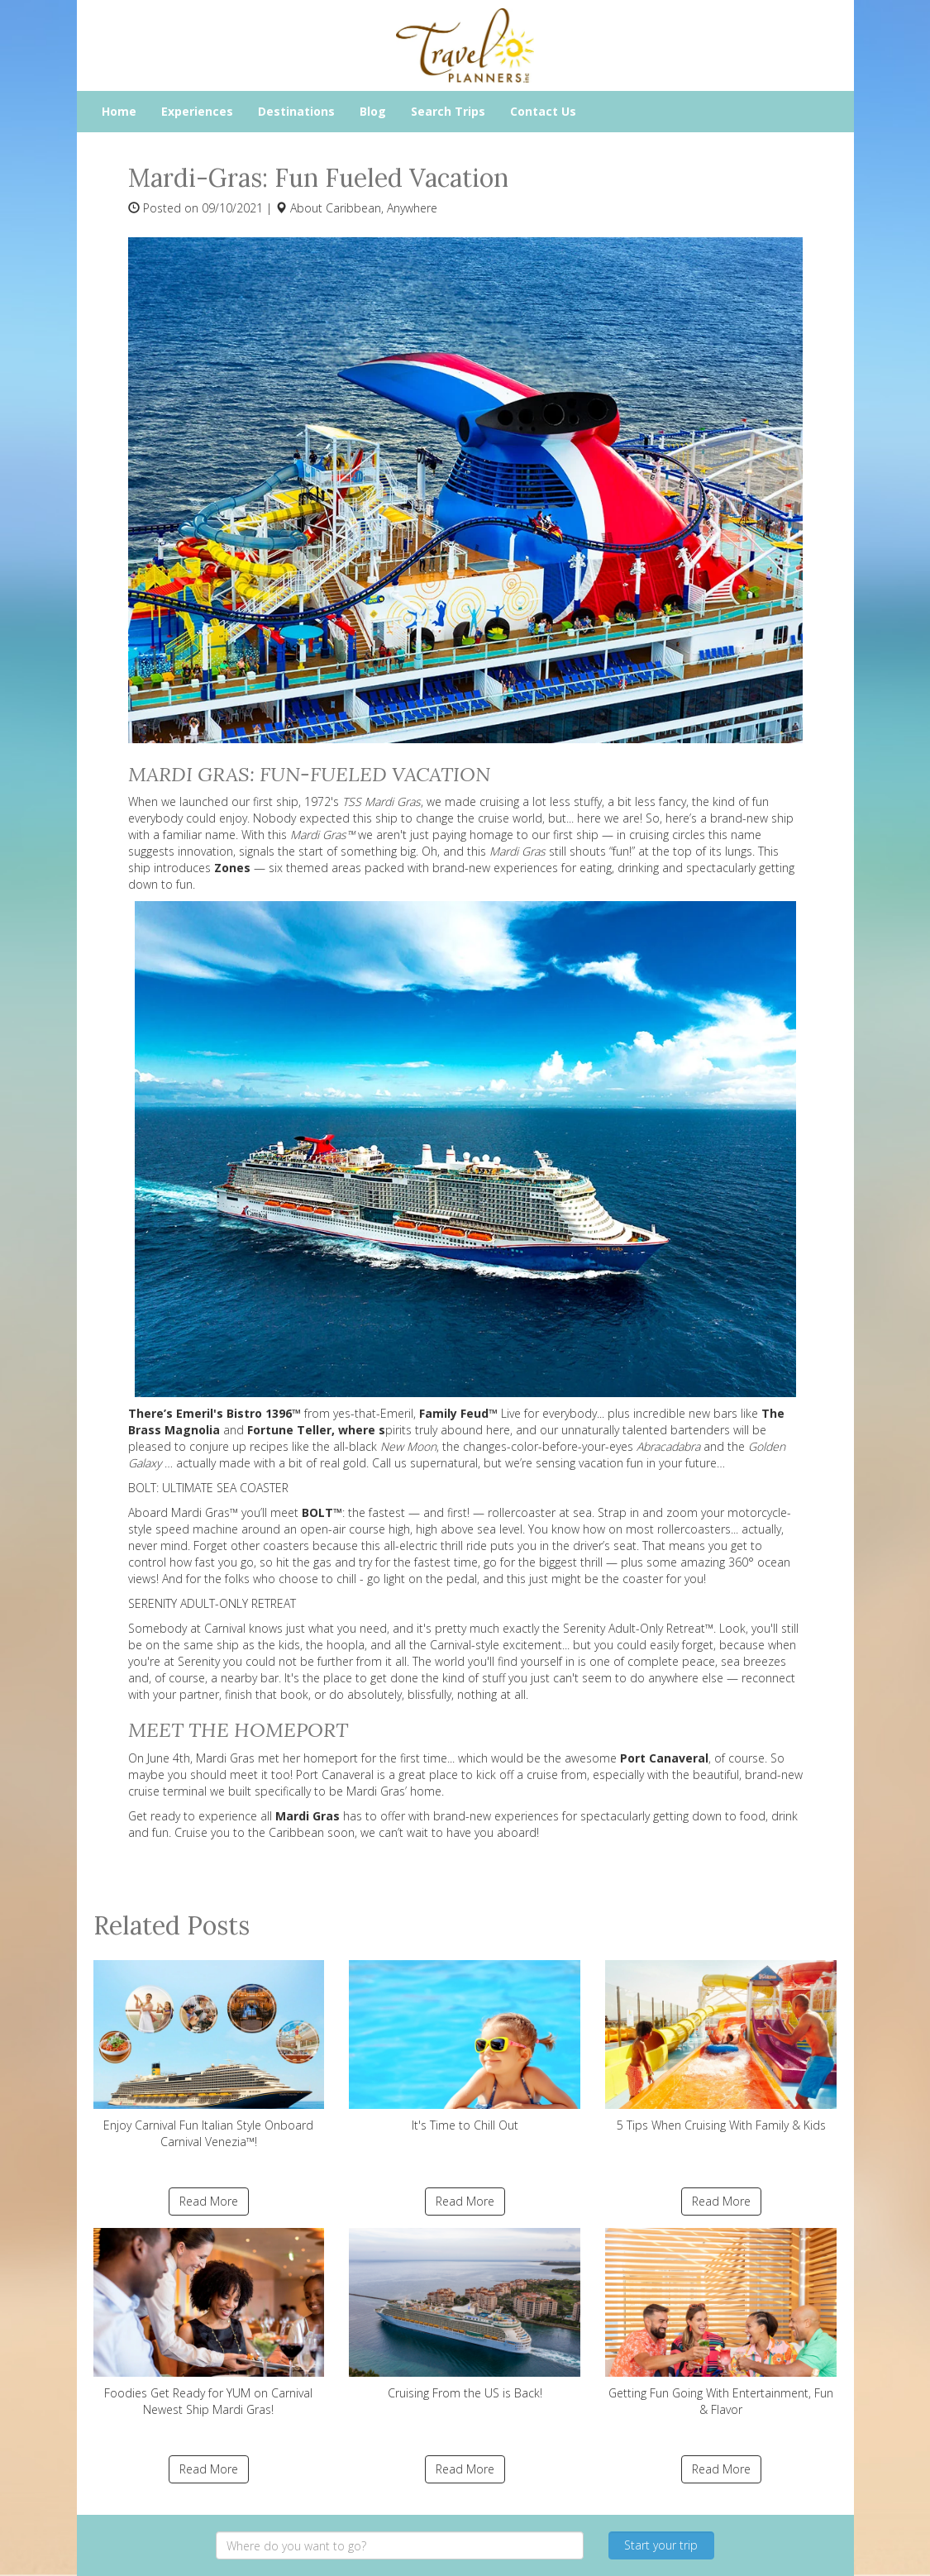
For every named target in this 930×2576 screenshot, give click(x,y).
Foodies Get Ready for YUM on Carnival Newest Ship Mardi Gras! (209, 2322)
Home (119, 111)
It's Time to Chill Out (464, 2046)
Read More (208, 2201)
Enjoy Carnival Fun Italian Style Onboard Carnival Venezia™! (209, 2054)
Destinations (296, 111)
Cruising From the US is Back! (464, 2314)
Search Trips (448, 111)
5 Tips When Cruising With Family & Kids (721, 2046)
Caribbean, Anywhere (381, 208)
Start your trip (661, 2545)
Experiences (197, 111)
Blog (373, 111)
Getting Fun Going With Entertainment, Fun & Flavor (721, 2322)
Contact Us (543, 111)
